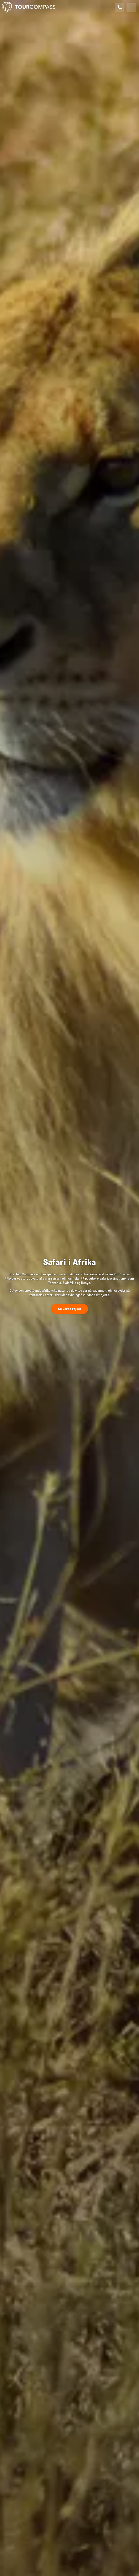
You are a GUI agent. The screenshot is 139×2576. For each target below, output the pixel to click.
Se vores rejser (69, 1309)
